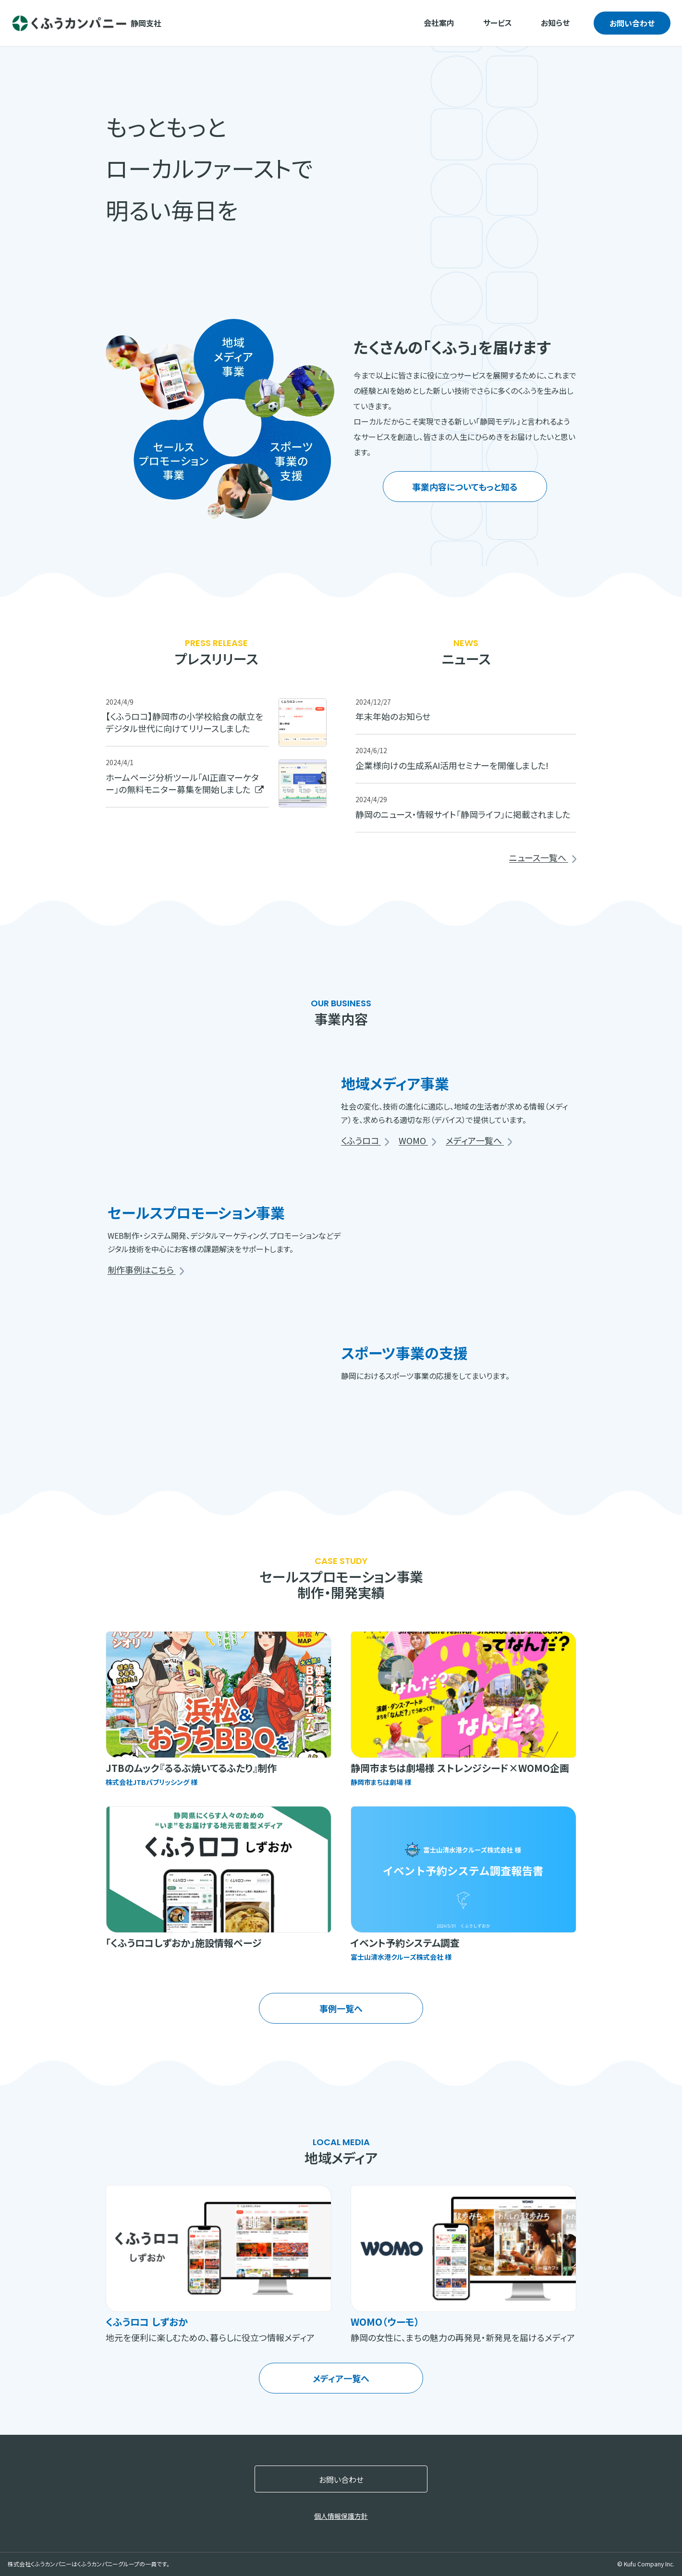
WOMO (417, 1141)
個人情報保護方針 (341, 2516)
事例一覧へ (341, 2008)
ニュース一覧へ (542, 858)
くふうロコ (365, 1141)
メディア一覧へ (479, 1141)
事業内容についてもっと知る (465, 486)
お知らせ (555, 22)
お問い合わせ (632, 23)
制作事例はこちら (146, 1270)
